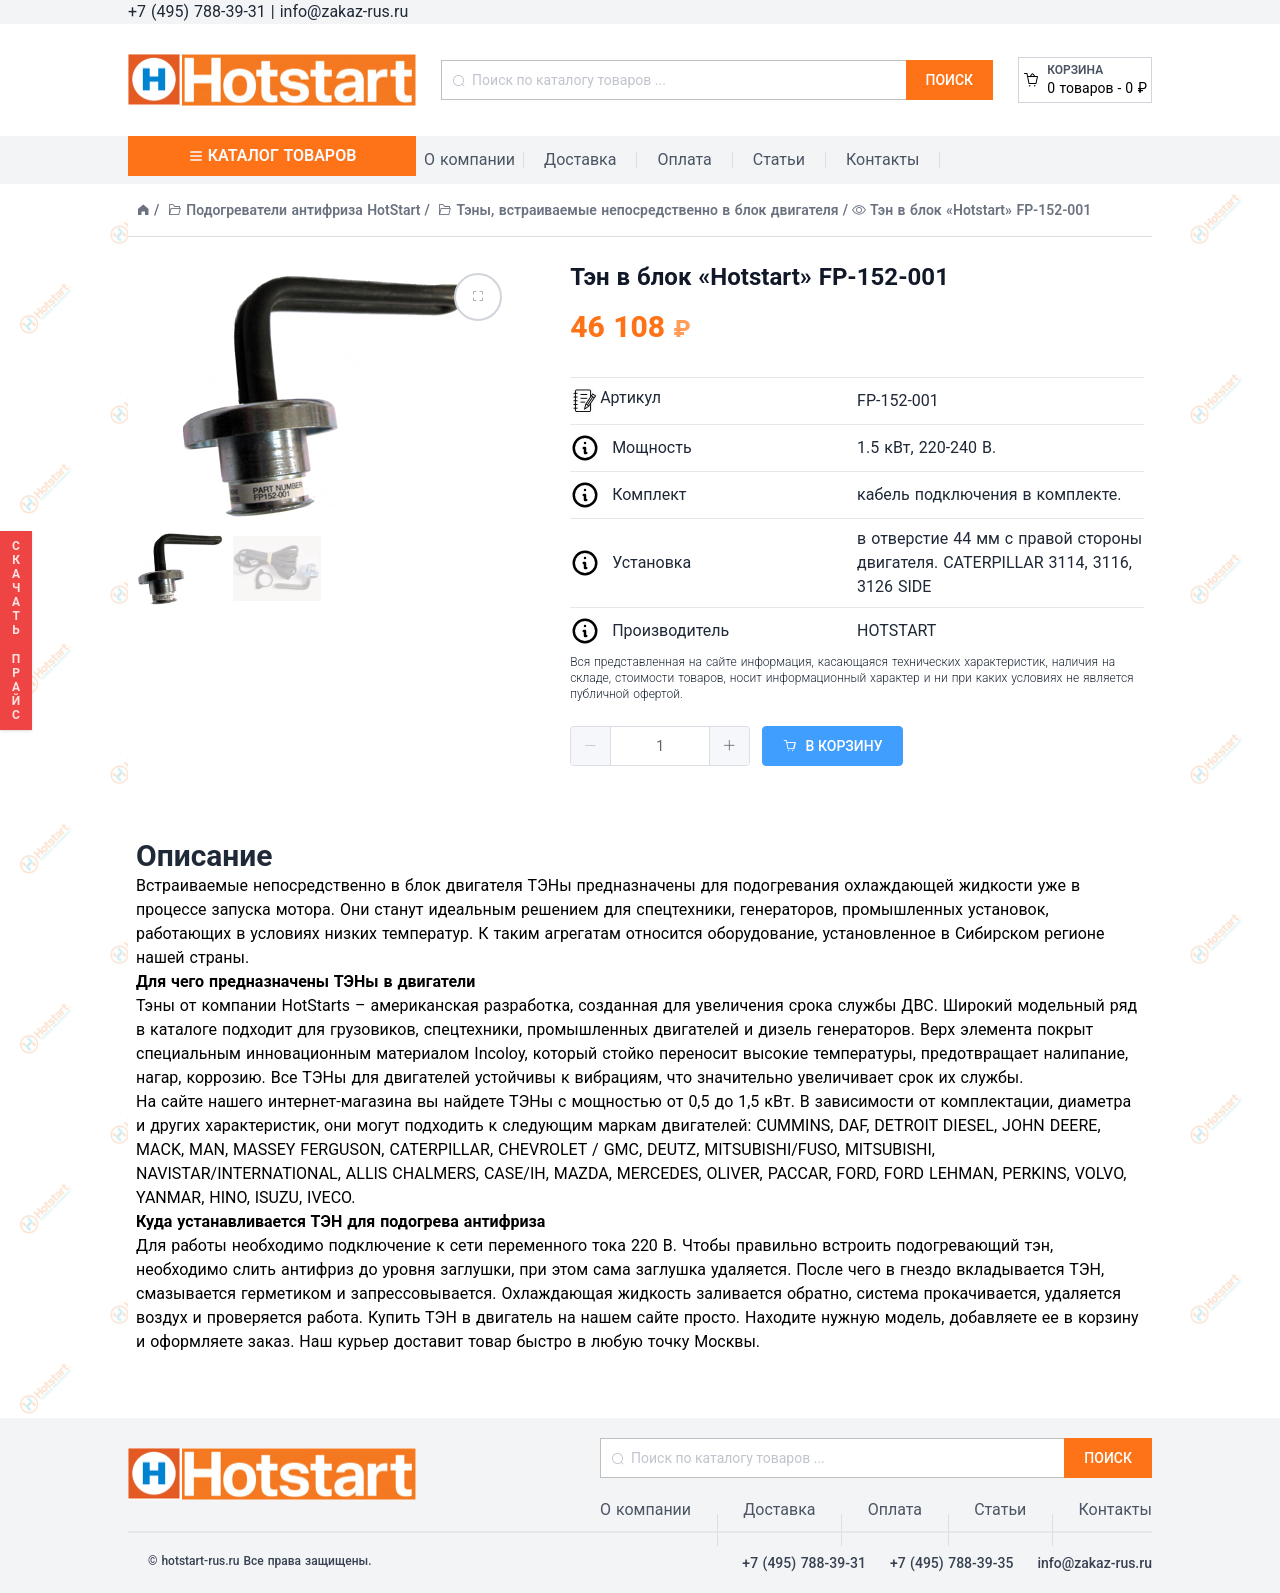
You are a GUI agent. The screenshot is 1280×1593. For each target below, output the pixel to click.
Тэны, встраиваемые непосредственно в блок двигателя (648, 210)
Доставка (580, 159)
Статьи (779, 159)
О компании (469, 159)
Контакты (882, 159)
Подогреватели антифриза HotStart (303, 210)
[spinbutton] (660, 746)
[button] (591, 746)
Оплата (684, 159)
